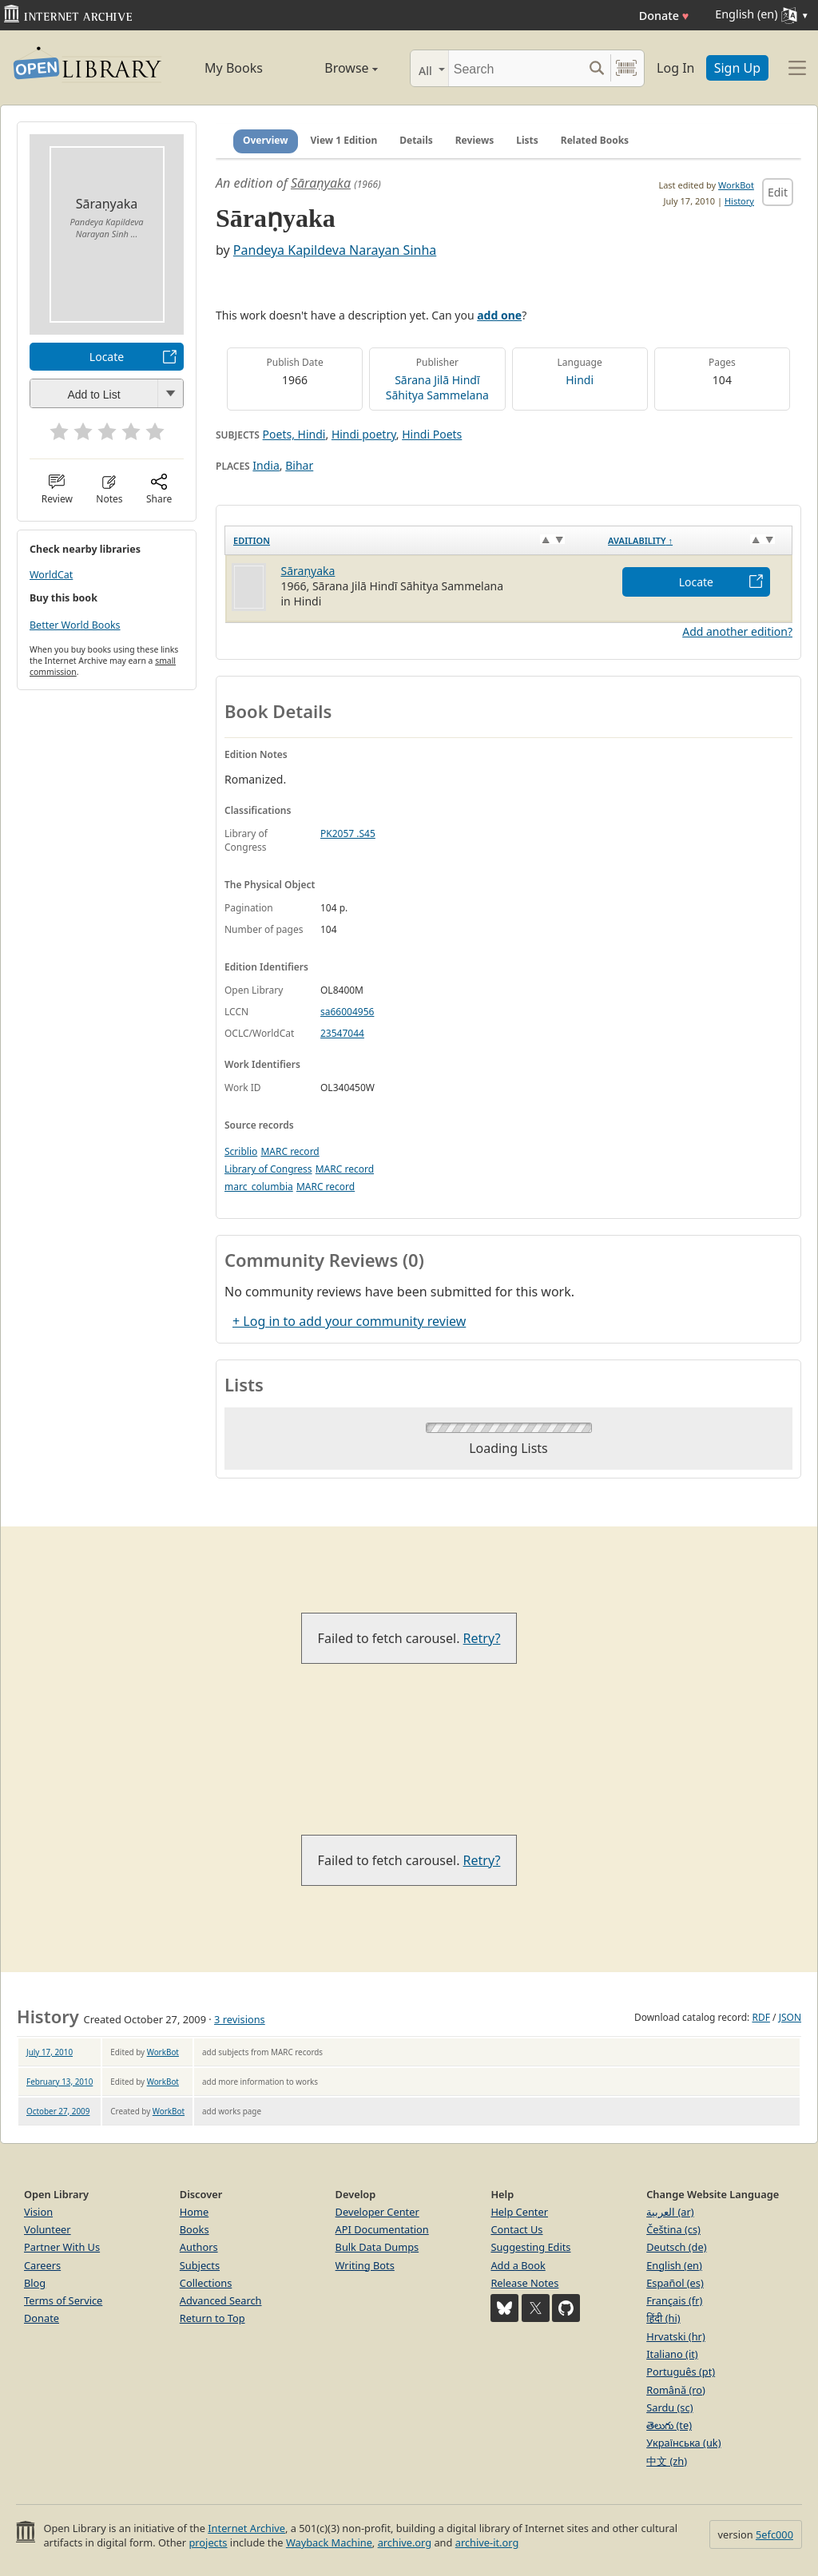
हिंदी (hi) (663, 2318)
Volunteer (47, 2229)
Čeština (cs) (673, 2229)
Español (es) (675, 2283)
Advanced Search (221, 2300)
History (739, 201)
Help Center (519, 2212)
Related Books (595, 140)
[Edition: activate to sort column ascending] (413, 540)
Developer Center (377, 2212)
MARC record (289, 1151)
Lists (527, 140)
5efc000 (774, 2534)
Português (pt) (680, 2371)
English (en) (674, 2265)
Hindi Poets (432, 434)
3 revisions (239, 2019)
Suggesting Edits (530, 2247)
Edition (251, 540)
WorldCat (51, 574)
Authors (199, 2247)
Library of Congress (268, 1169)
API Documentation (382, 2229)
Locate (106, 356)
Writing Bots (365, 2265)
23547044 (342, 1033)
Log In (675, 68)
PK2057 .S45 (347, 833)
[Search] (515, 68)
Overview (265, 140)
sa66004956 (347, 1011)
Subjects (200, 2265)
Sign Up (737, 68)
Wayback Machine (329, 2542)
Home (194, 2212)
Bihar (299, 465)
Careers (42, 2265)
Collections (206, 2283)
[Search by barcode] (626, 68)
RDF (760, 2017)
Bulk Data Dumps (377, 2247)
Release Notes (524, 2283)
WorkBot (736, 185)
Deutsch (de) (676, 2247)
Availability (640, 540)
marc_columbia (258, 1186)
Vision (38, 2212)
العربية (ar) (669, 2212)
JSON (790, 2017)
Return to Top (212, 2318)
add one (499, 315)
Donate (664, 15)
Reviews (474, 140)
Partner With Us (62, 2247)
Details (416, 140)
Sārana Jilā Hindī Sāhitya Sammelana (437, 387)
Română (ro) (675, 2390)
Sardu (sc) (669, 2407)
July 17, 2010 (49, 2052)
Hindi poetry (364, 434)
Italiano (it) (672, 2354)
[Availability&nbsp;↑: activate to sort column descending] (696, 540)
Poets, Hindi (294, 434)
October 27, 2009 (57, 2111)
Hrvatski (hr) (675, 2336)
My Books (233, 68)
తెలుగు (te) (669, 2425)
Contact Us (516, 2229)
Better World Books (75, 625)
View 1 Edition (344, 140)
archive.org (404, 2542)
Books (194, 2229)
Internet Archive (246, 2528)
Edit (778, 192)
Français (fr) (674, 2300)
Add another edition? (737, 631)
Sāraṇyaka (321, 183)
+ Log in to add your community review (349, 1321)
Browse (335, 68)
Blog (35, 2283)
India (265, 465)
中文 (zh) (666, 2461)
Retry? (482, 1638)
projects (208, 2542)
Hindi (580, 379)
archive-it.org (487, 2542)
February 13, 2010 (59, 2081)
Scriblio (240, 1151)
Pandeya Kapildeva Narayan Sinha (334, 250)
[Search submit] (596, 68)
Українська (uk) (683, 2442)
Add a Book (517, 2265)
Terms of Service (63, 2300)
